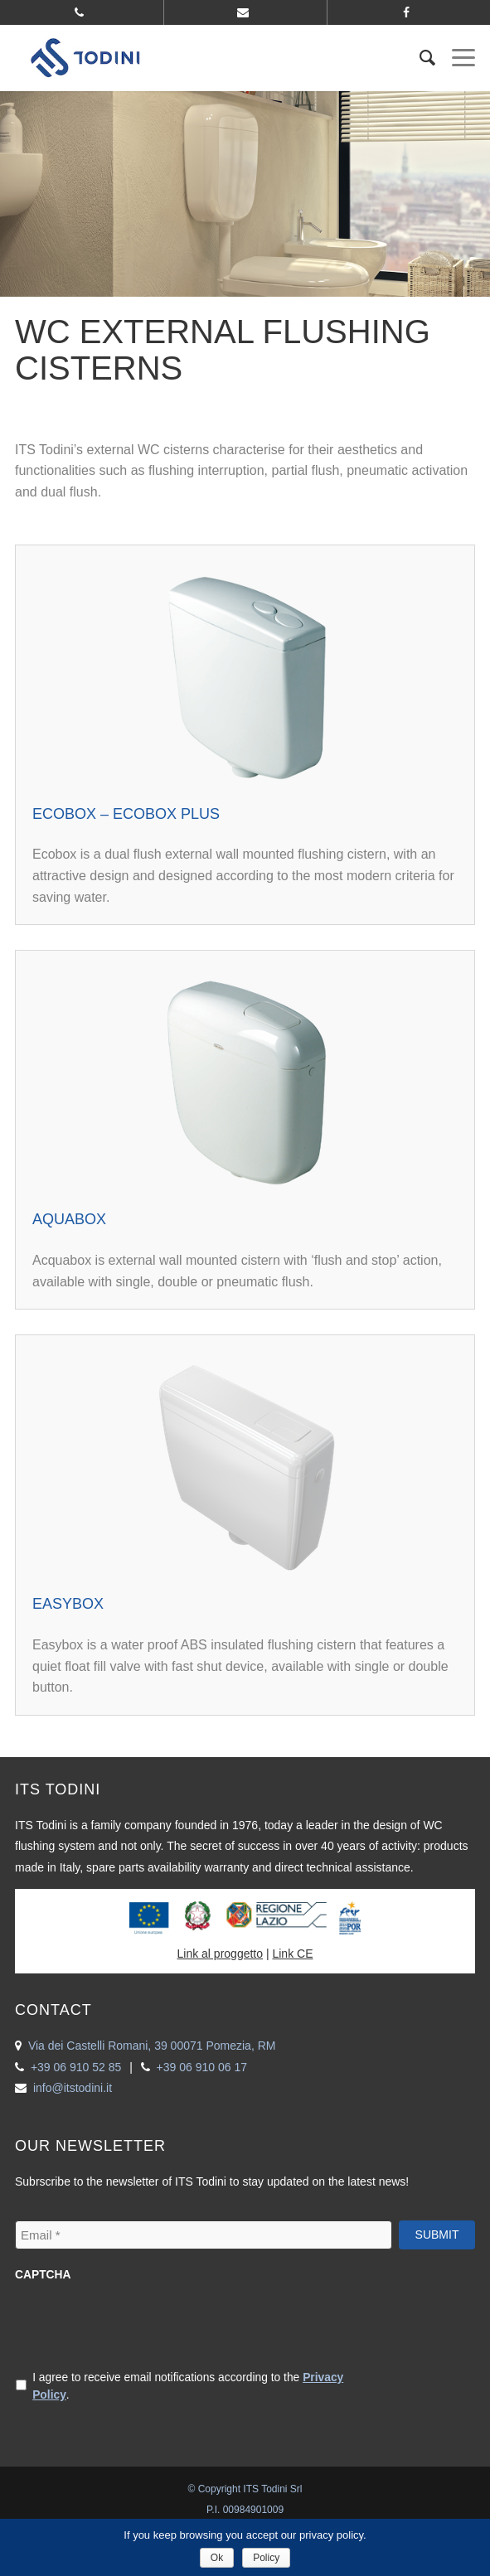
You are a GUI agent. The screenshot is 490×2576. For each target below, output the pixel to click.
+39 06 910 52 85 (76, 2067)
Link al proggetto (220, 1953)
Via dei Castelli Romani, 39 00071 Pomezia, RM (152, 2045)
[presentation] (141, 2324)
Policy (266, 2558)
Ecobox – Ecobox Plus (126, 814)
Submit (437, 2234)
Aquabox (69, 1219)
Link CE (292, 1953)
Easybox (68, 1603)
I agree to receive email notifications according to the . (187, 2386)
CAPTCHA (42, 2275)
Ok (217, 2558)
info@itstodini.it (72, 2087)
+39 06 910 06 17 (202, 2067)
